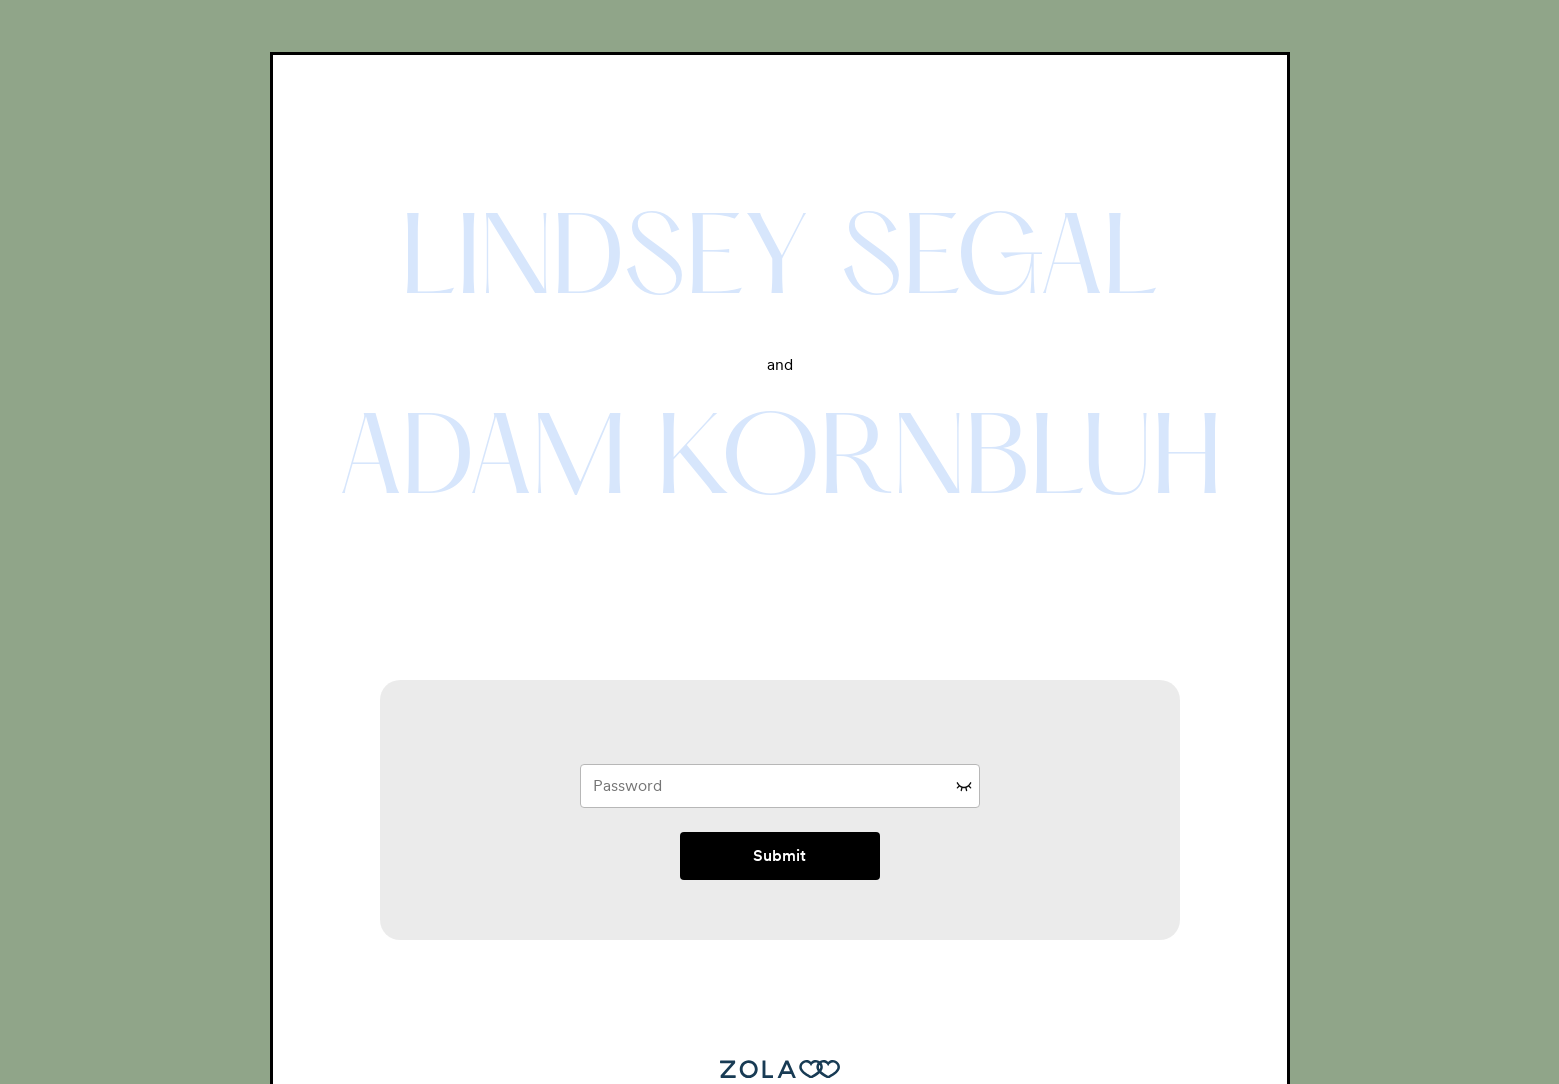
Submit (779, 855)
